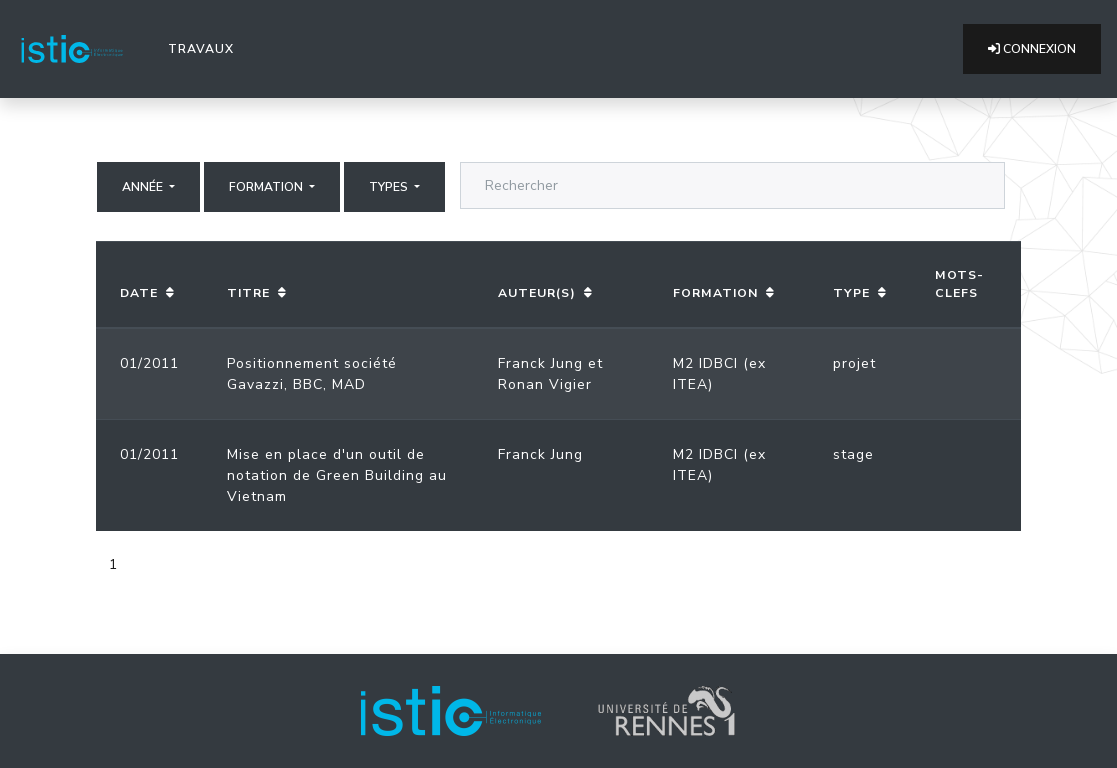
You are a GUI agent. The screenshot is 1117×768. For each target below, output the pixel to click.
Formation (267, 187)
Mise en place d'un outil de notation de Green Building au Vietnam (337, 475)
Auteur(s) (537, 293)
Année (144, 187)
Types (390, 187)
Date (139, 293)
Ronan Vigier (545, 384)
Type (851, 293)
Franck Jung (540, 363)
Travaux (205, 48)
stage (853, 454)
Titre (248, 293)
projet (854, 363)
